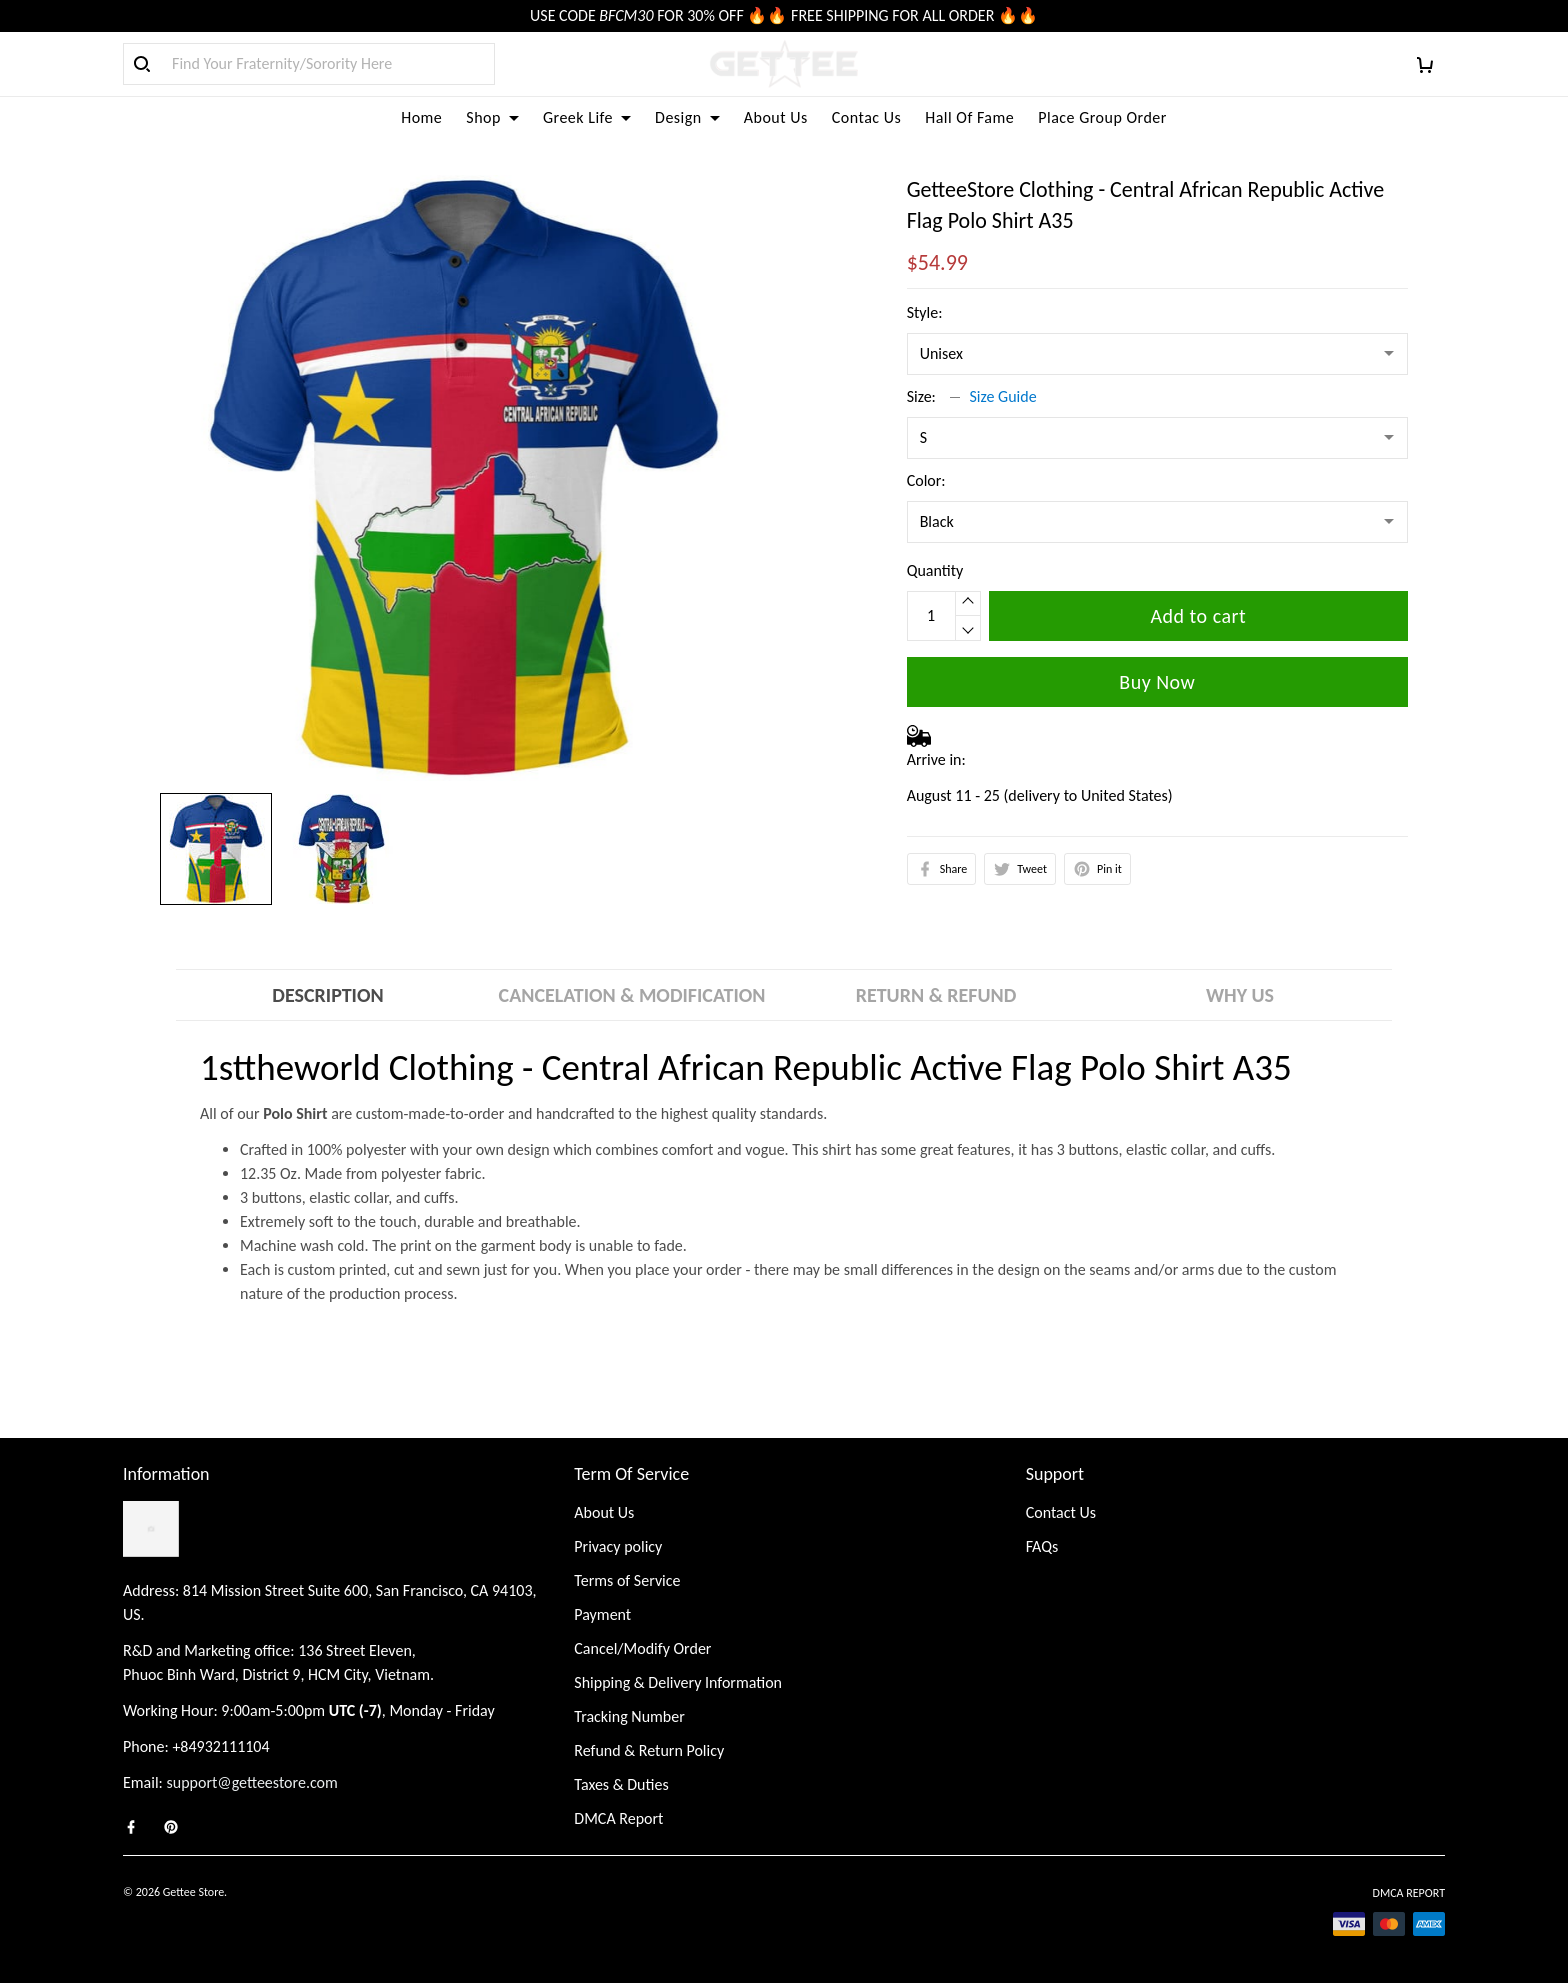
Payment (602, 1614)
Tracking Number (629, 1716)
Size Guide (1003, 396)
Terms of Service (627, 1580)
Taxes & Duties (621, 1784)
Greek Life (587, 117)
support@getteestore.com (252, 1782)
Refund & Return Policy (649, 1750)
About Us (776, 117)
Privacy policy (618, 1546)
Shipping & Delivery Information (678, 1682)
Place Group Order (1102, 117)
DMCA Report (618, 1818)
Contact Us (1061, 1512)
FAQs (1042, 1546)
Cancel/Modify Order (642, 1648)
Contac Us (866, 117)
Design (687, 117)
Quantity (935, 570)
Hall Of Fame (969, 117)
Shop (492, 117)
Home (421, 117)
